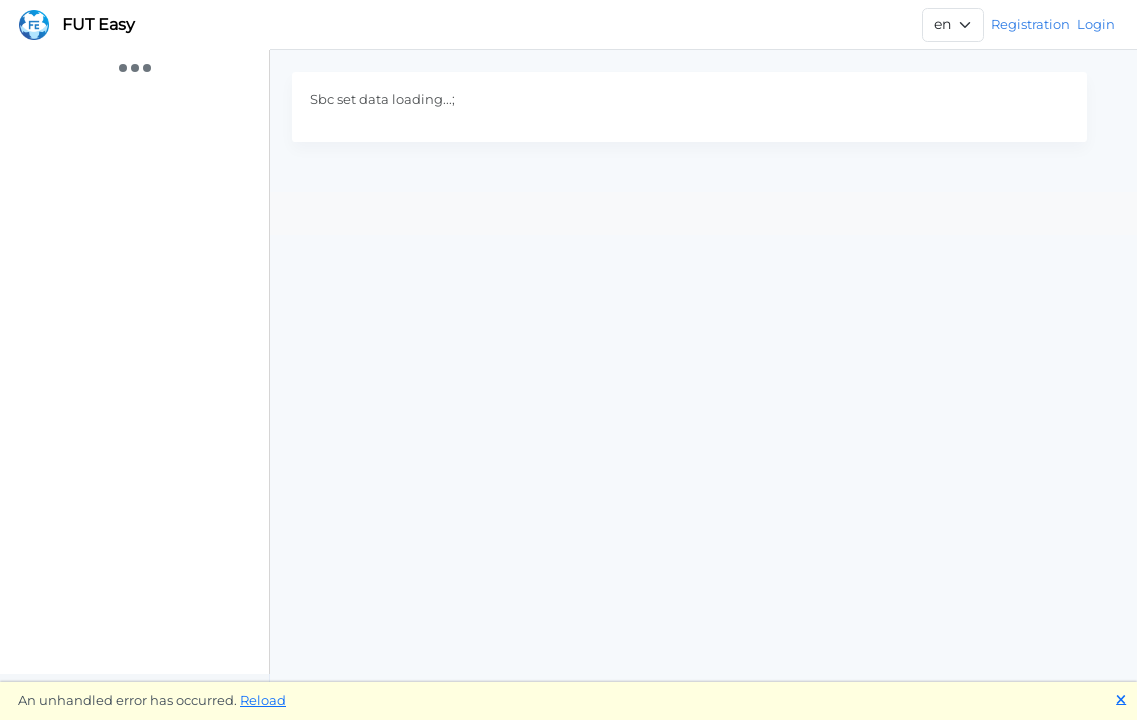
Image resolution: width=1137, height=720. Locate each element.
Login (1096, 24)
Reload (263, 700)
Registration (1030, 24)
